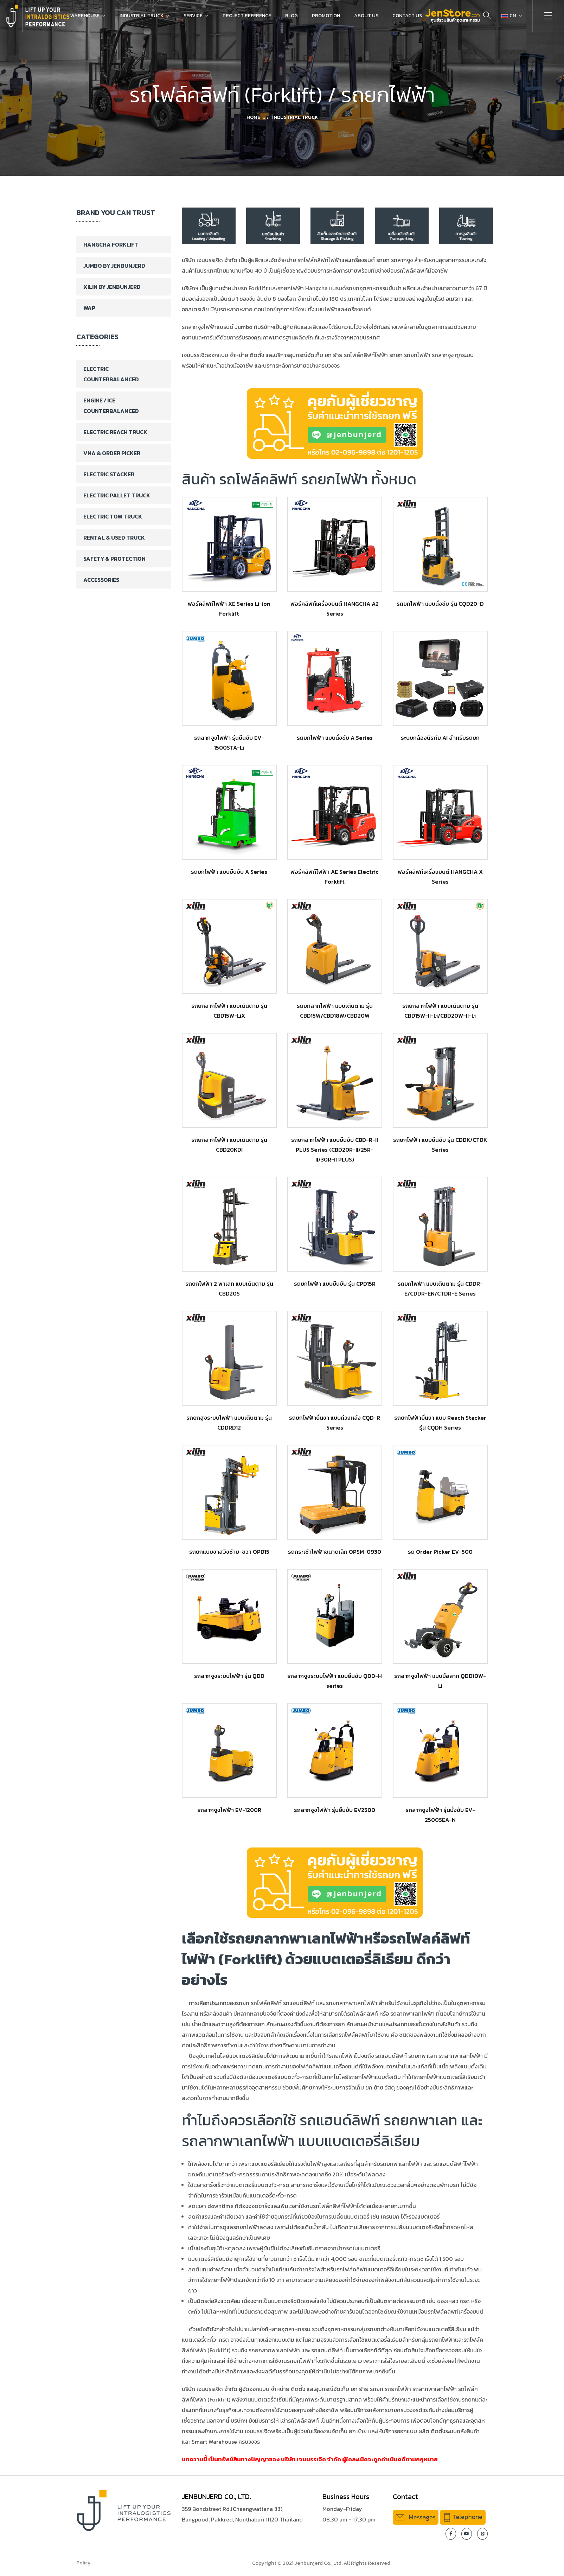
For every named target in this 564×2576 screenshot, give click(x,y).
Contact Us (407, 15)
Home (253, 117)
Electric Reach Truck (115, 432)
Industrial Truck (142, 15)
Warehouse (85, 15)
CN (508, 15)
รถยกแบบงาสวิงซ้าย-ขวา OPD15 (229, 1551)
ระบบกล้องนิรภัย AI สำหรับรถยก (440, 737)
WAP (89, 308)
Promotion (326, 15)
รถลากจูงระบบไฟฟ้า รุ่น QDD (229, 1676)
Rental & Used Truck (114, 537)
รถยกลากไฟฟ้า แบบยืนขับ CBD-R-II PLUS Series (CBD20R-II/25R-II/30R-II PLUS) (334, 1150)
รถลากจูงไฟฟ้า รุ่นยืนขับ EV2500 (334, 1810)
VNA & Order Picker (111, 453)
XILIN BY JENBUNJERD (112, 286)
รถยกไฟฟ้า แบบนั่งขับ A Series (335, 737)
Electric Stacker (108, 474)
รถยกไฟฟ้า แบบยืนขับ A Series (229, 871)
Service (193, 15)
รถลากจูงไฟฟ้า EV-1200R (229, 1810)
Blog (291, 15)
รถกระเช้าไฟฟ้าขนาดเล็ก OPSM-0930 (334, 1551)
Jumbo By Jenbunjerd (114, 265)
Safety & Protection (114, 558)
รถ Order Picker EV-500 (440, 1551)
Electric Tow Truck (112, 516)
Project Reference (247, 15)
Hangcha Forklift (110, 244)
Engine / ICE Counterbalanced (111, 405)
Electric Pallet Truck (116, 495)
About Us (366, 15)
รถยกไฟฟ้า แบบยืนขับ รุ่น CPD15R (335, 1283)
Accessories (101, 579)
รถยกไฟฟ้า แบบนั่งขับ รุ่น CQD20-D (440, 603)
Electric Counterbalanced (111, 373)
